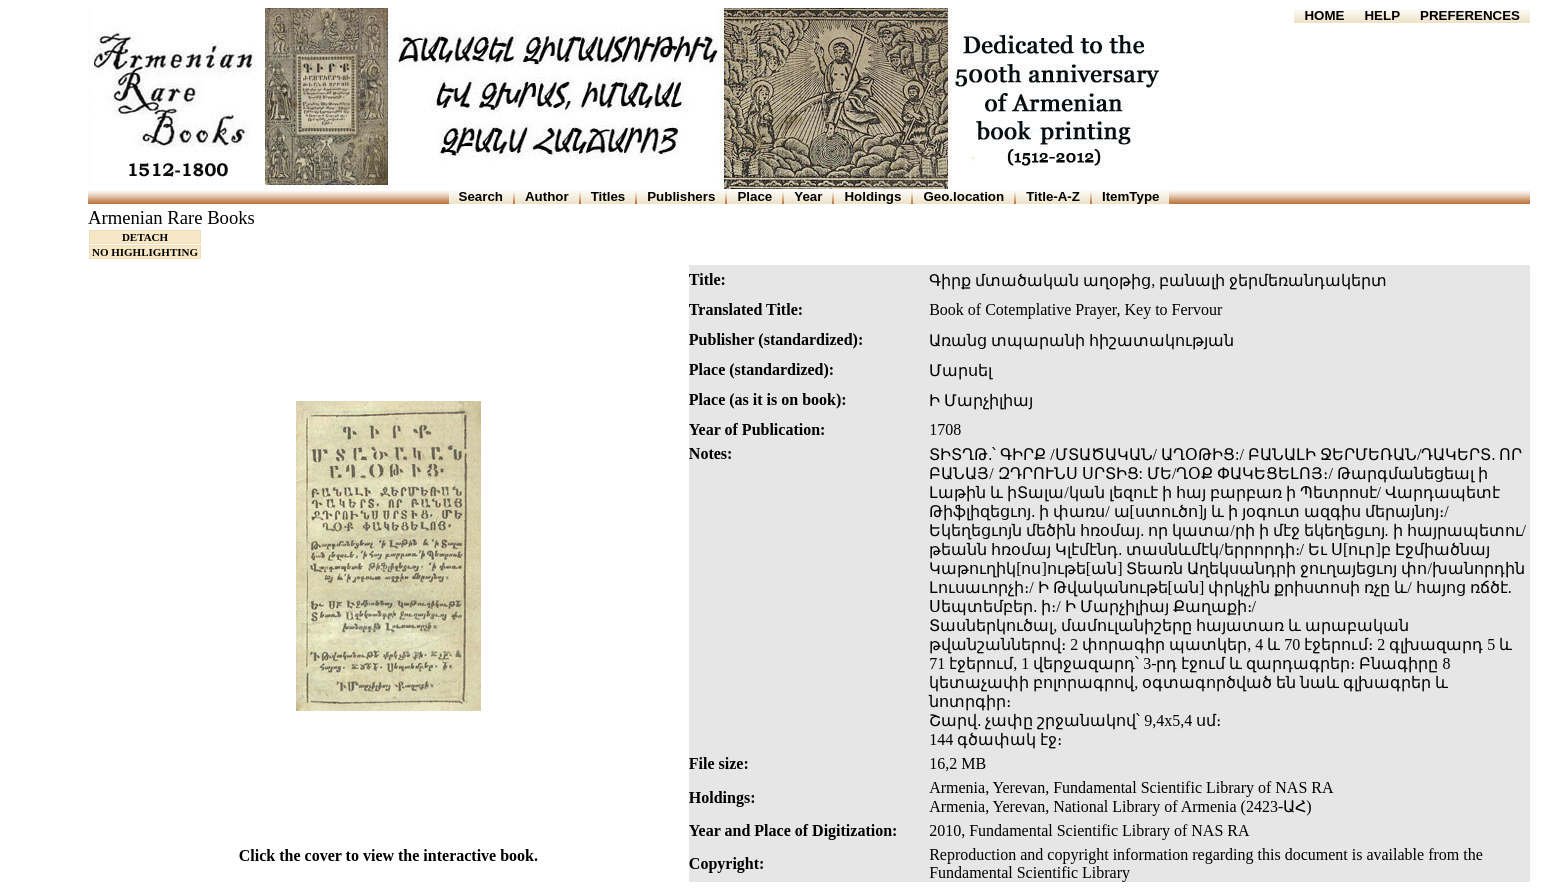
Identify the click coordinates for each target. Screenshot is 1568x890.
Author (547, 196)
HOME (1324, 15)
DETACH (145, 237)
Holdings (872, 196)
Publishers (681, 196)
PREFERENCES (1470, 15)
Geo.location (963, 196)
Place (754, 196)
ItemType (1131, 196)
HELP (1382, 15)
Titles (608, 196)
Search (481, 196)
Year (808, 196)
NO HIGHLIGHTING (145, 252)
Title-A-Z (1053, 196)
